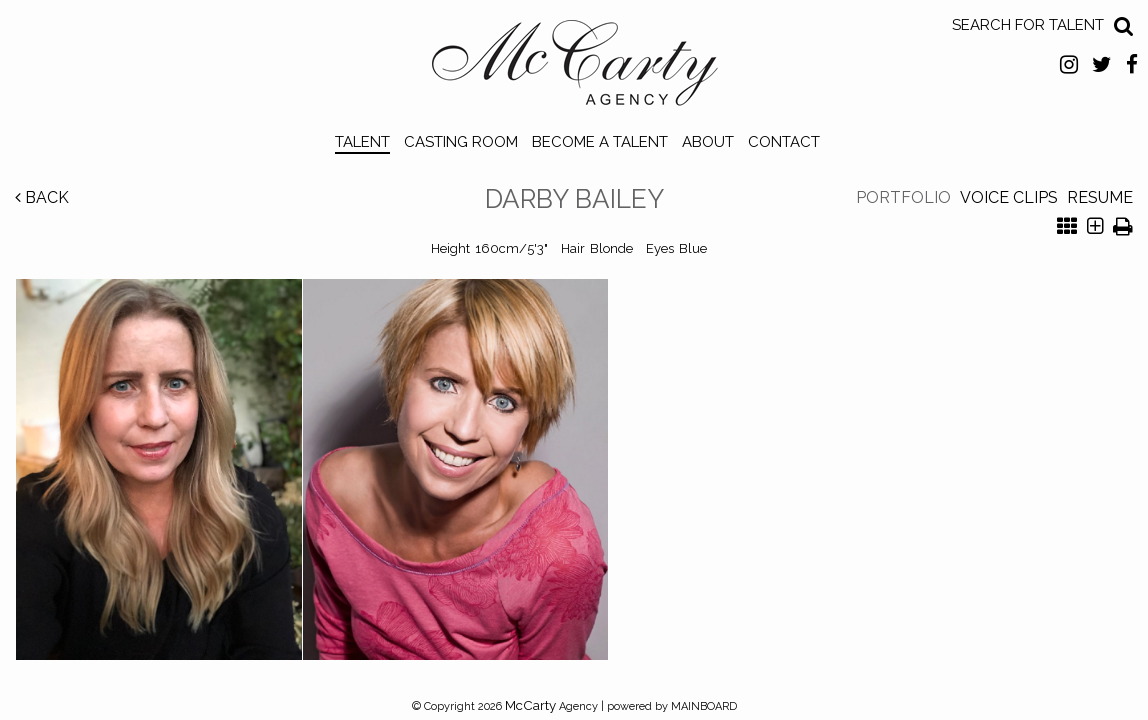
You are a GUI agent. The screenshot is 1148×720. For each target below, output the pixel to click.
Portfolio (903, 197)
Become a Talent (600, 142)
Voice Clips (1009, 197)
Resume (1100, 197)
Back (42, 197)
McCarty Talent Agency (574, 68)
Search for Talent (1028, 25)
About (708, 142)
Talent (362, 142)
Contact (784, 142)
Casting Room (461, 142)
